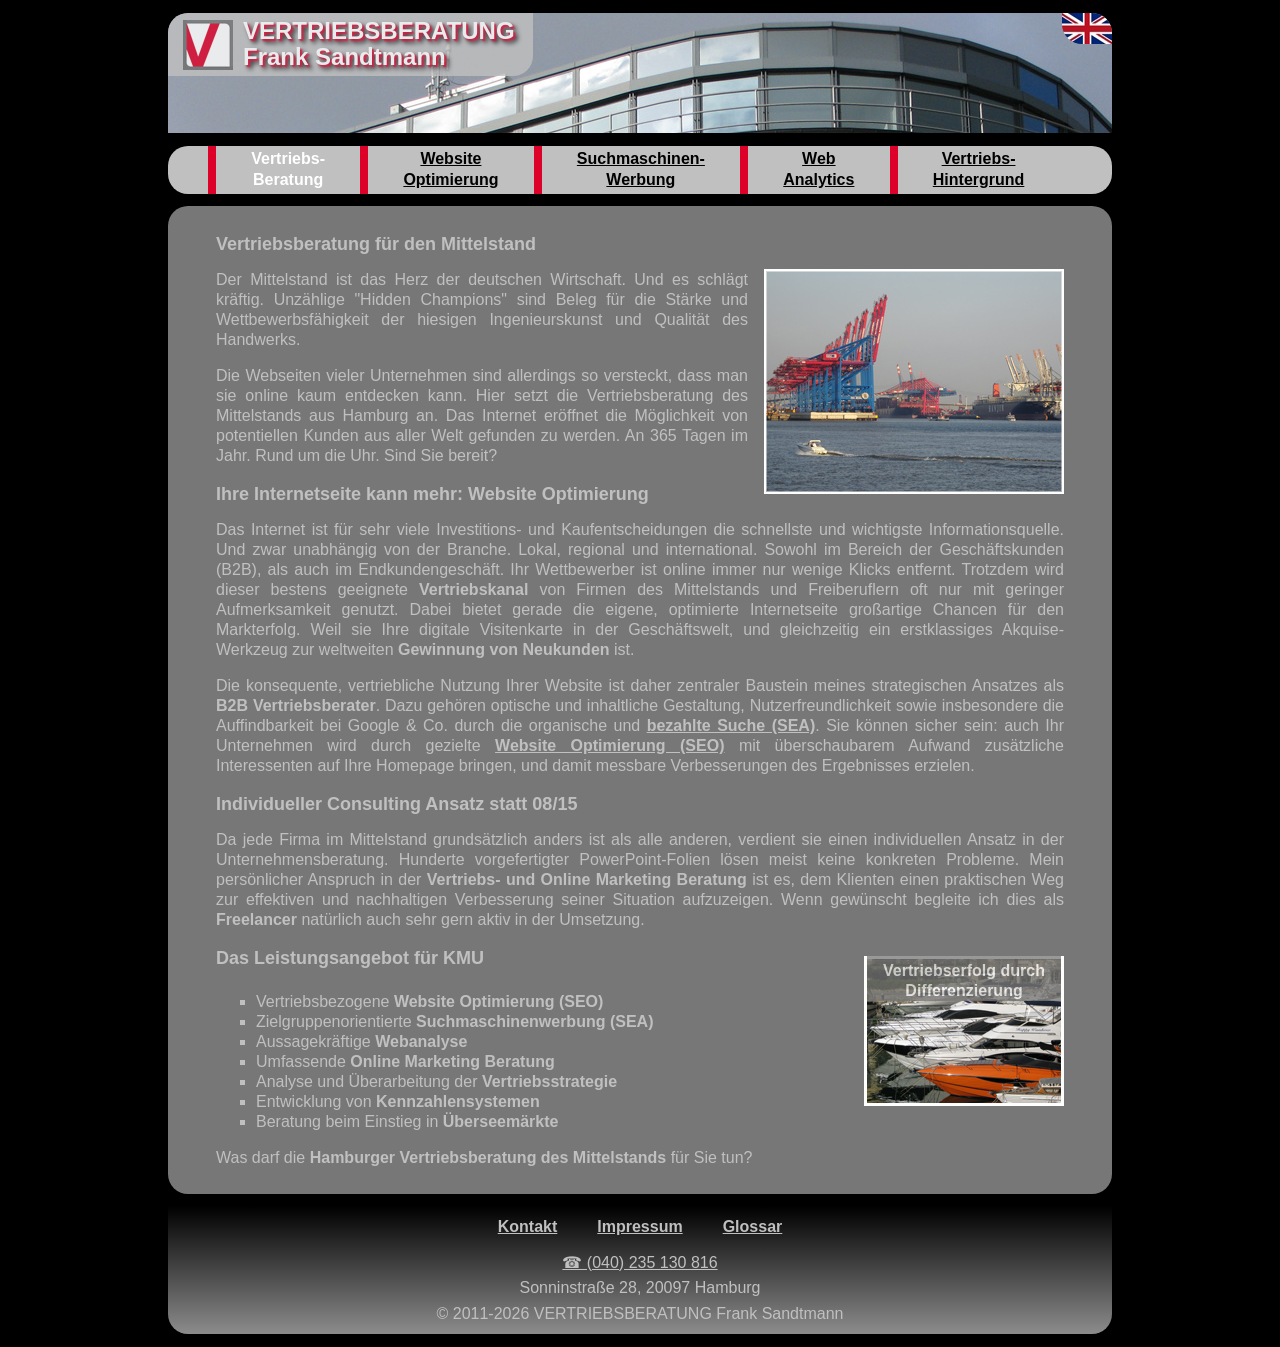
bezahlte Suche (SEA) (731, 725)
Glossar (753, 1226)
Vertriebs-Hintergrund (979, 169)
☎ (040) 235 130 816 (639, 1262)
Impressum (639, 1226)
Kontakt (528, 1226)
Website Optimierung (450, 169)
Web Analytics (818, 169)
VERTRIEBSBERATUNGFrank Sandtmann (379, 43)
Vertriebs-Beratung (288, 169)
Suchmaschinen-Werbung (641, 169)
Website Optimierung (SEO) (609, 745)
